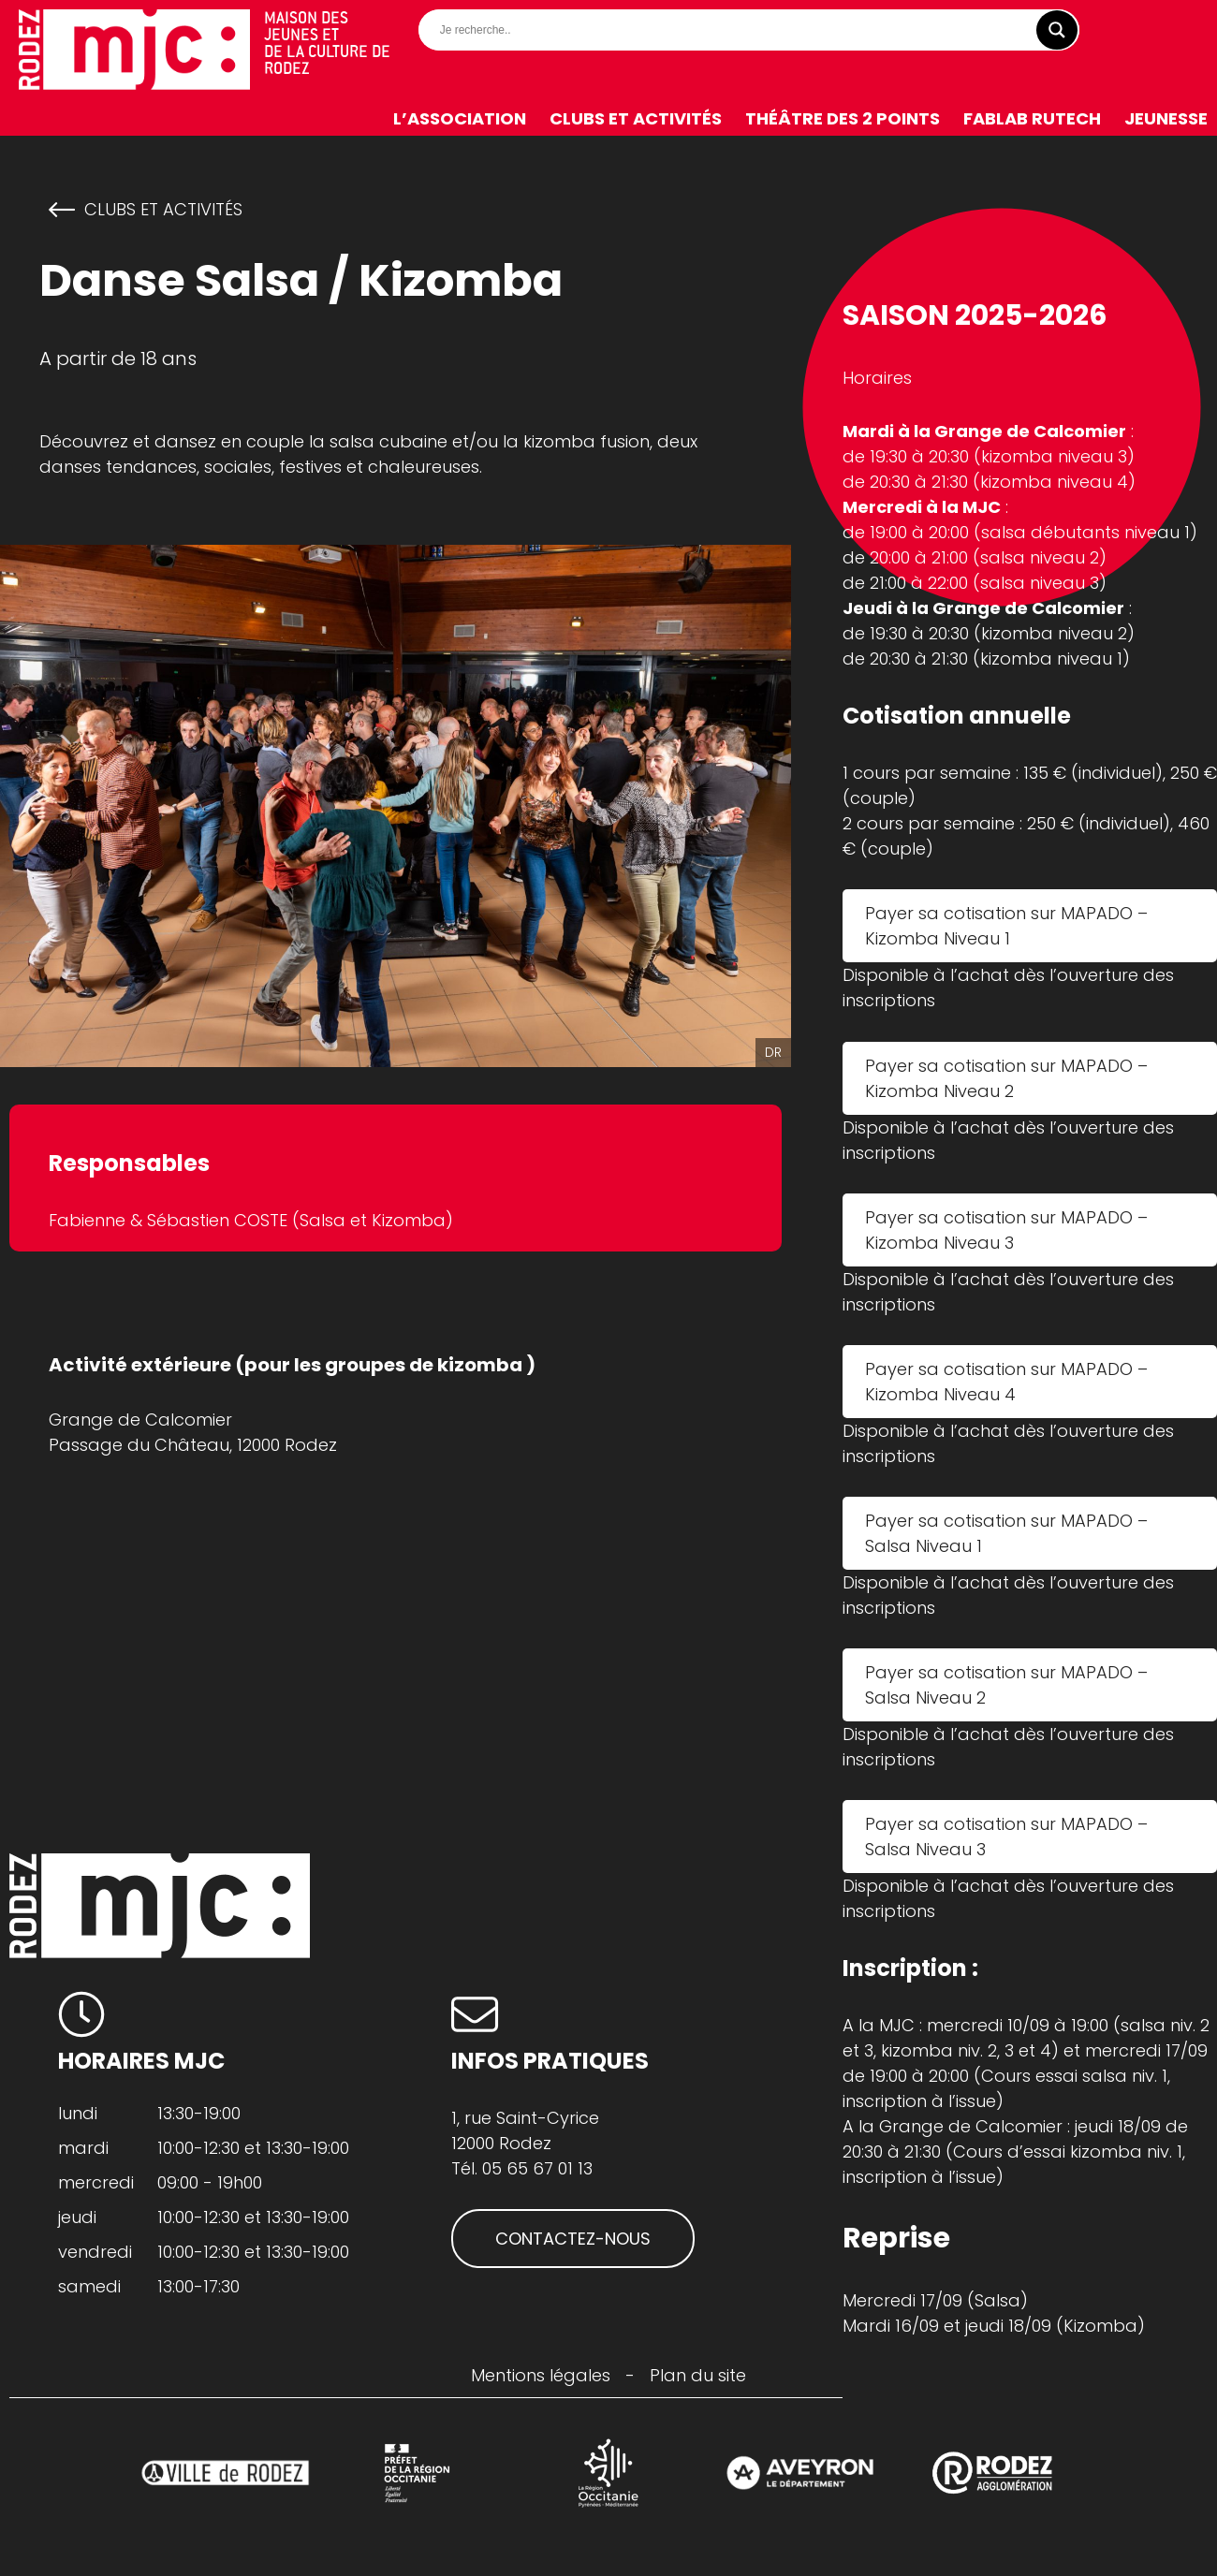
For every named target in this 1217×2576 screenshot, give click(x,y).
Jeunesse (1166, 118)
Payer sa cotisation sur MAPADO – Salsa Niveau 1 (1006, 1533)
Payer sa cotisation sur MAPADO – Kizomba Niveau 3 (1006, 1230)
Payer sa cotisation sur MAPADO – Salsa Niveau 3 (1006, 1836)
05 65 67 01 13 (537, 2168)
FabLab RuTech (1032, 118)
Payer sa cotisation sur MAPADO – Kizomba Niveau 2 (1006, 1078)
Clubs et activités (636, 118)
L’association (459, 118)
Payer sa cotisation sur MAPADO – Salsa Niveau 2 (1006, 1685)
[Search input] (753, 30)
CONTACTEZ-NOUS (573, 2238)
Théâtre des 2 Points (842, 118)
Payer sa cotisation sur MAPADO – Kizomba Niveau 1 (1006, 925)
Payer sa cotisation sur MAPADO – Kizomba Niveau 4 (1006, 1381)
